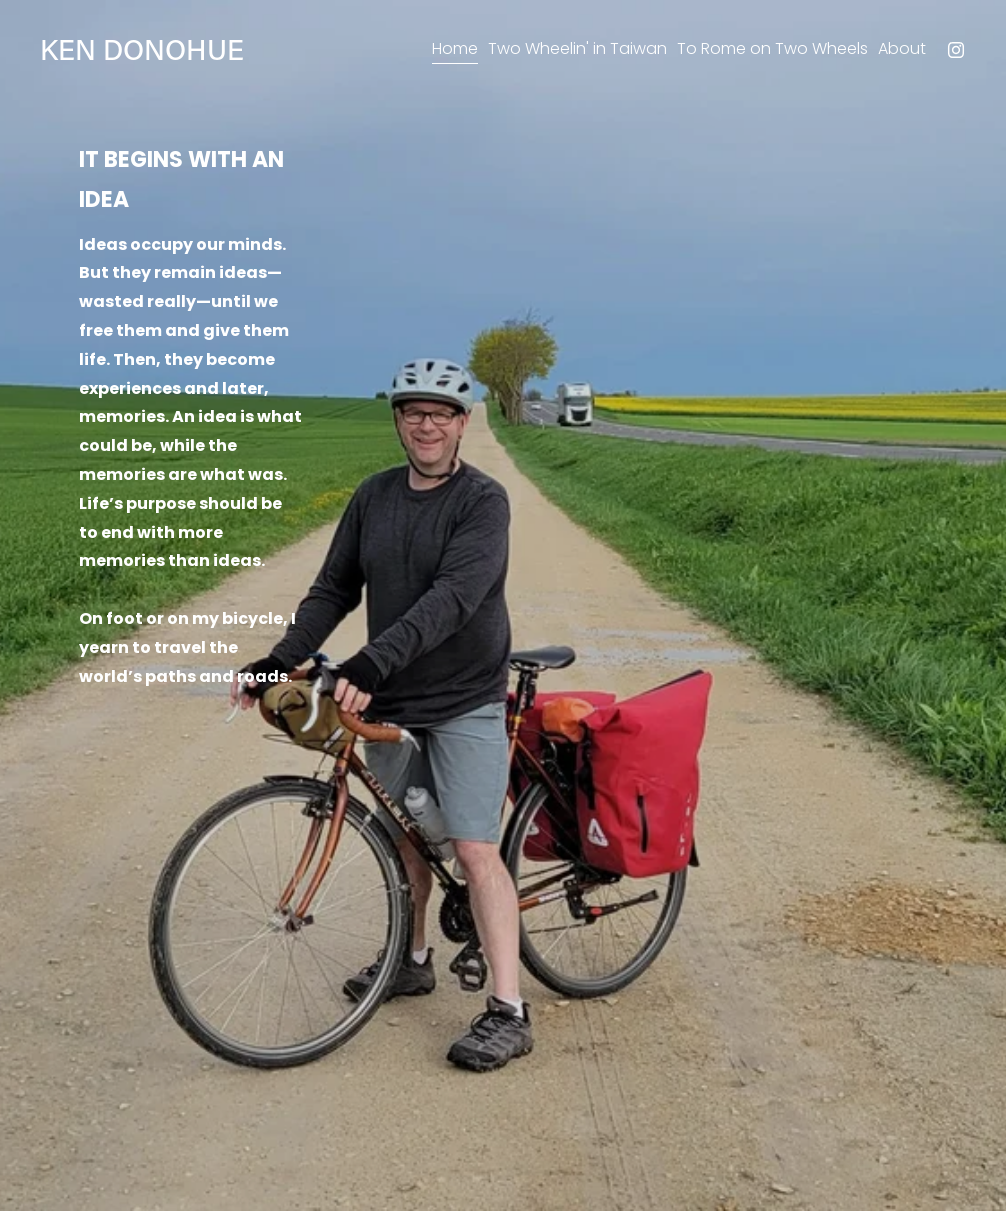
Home (455, 48)
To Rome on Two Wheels (772, 48)
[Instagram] (956, 50)
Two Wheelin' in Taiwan (577, 48)
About (902, 48)
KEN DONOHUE (142, 49)
